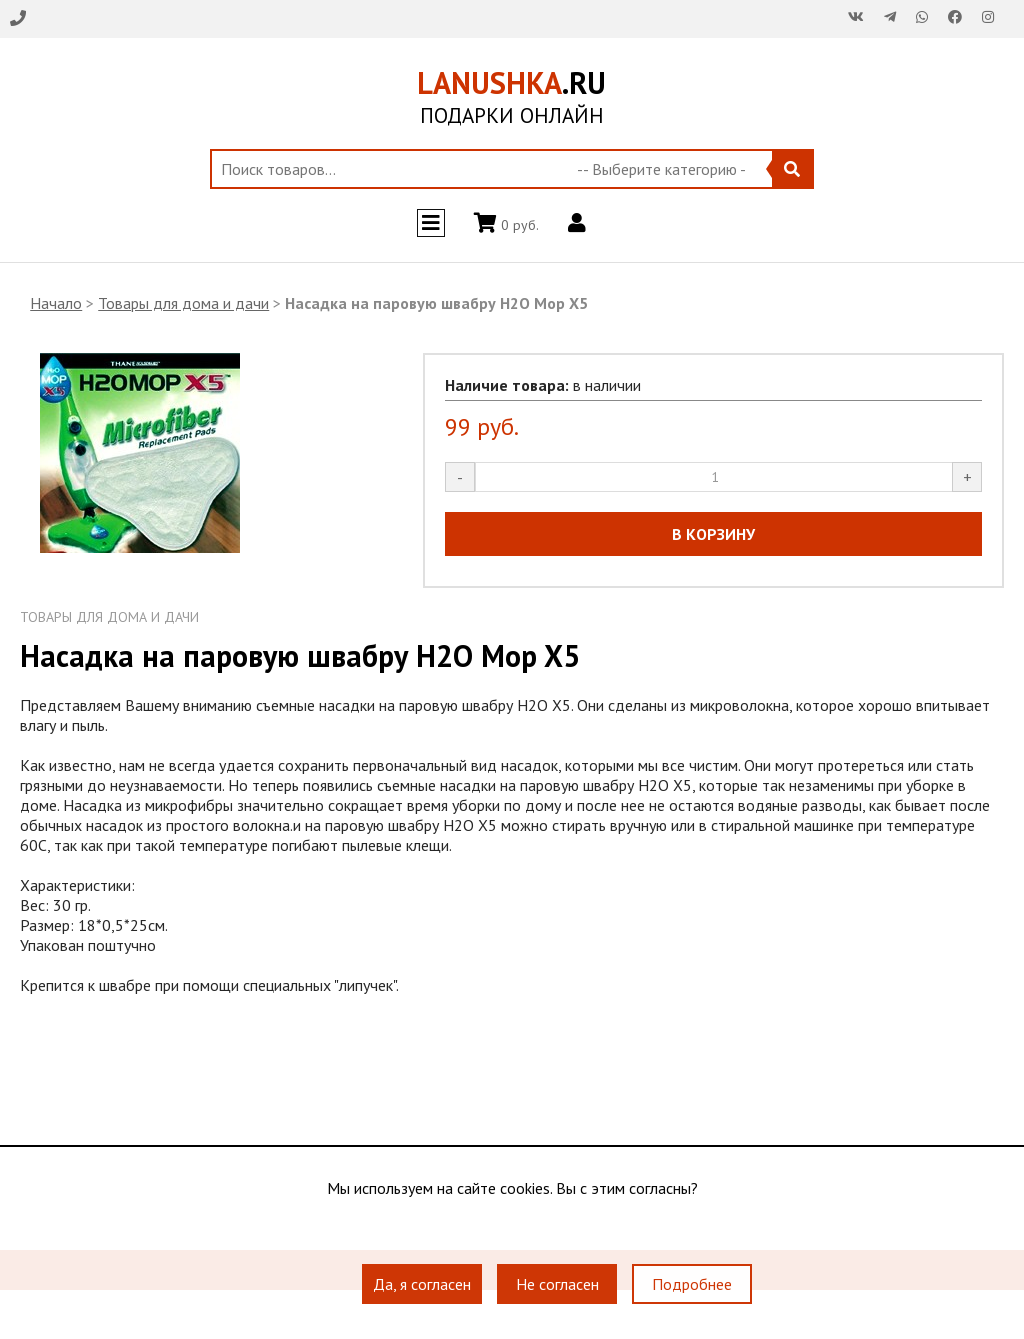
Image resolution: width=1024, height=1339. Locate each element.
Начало (56, 303)
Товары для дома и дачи (183, 303)
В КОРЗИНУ (713, 534)
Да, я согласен (422, 1284)
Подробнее (692, 1284)
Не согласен (557, 1284)
